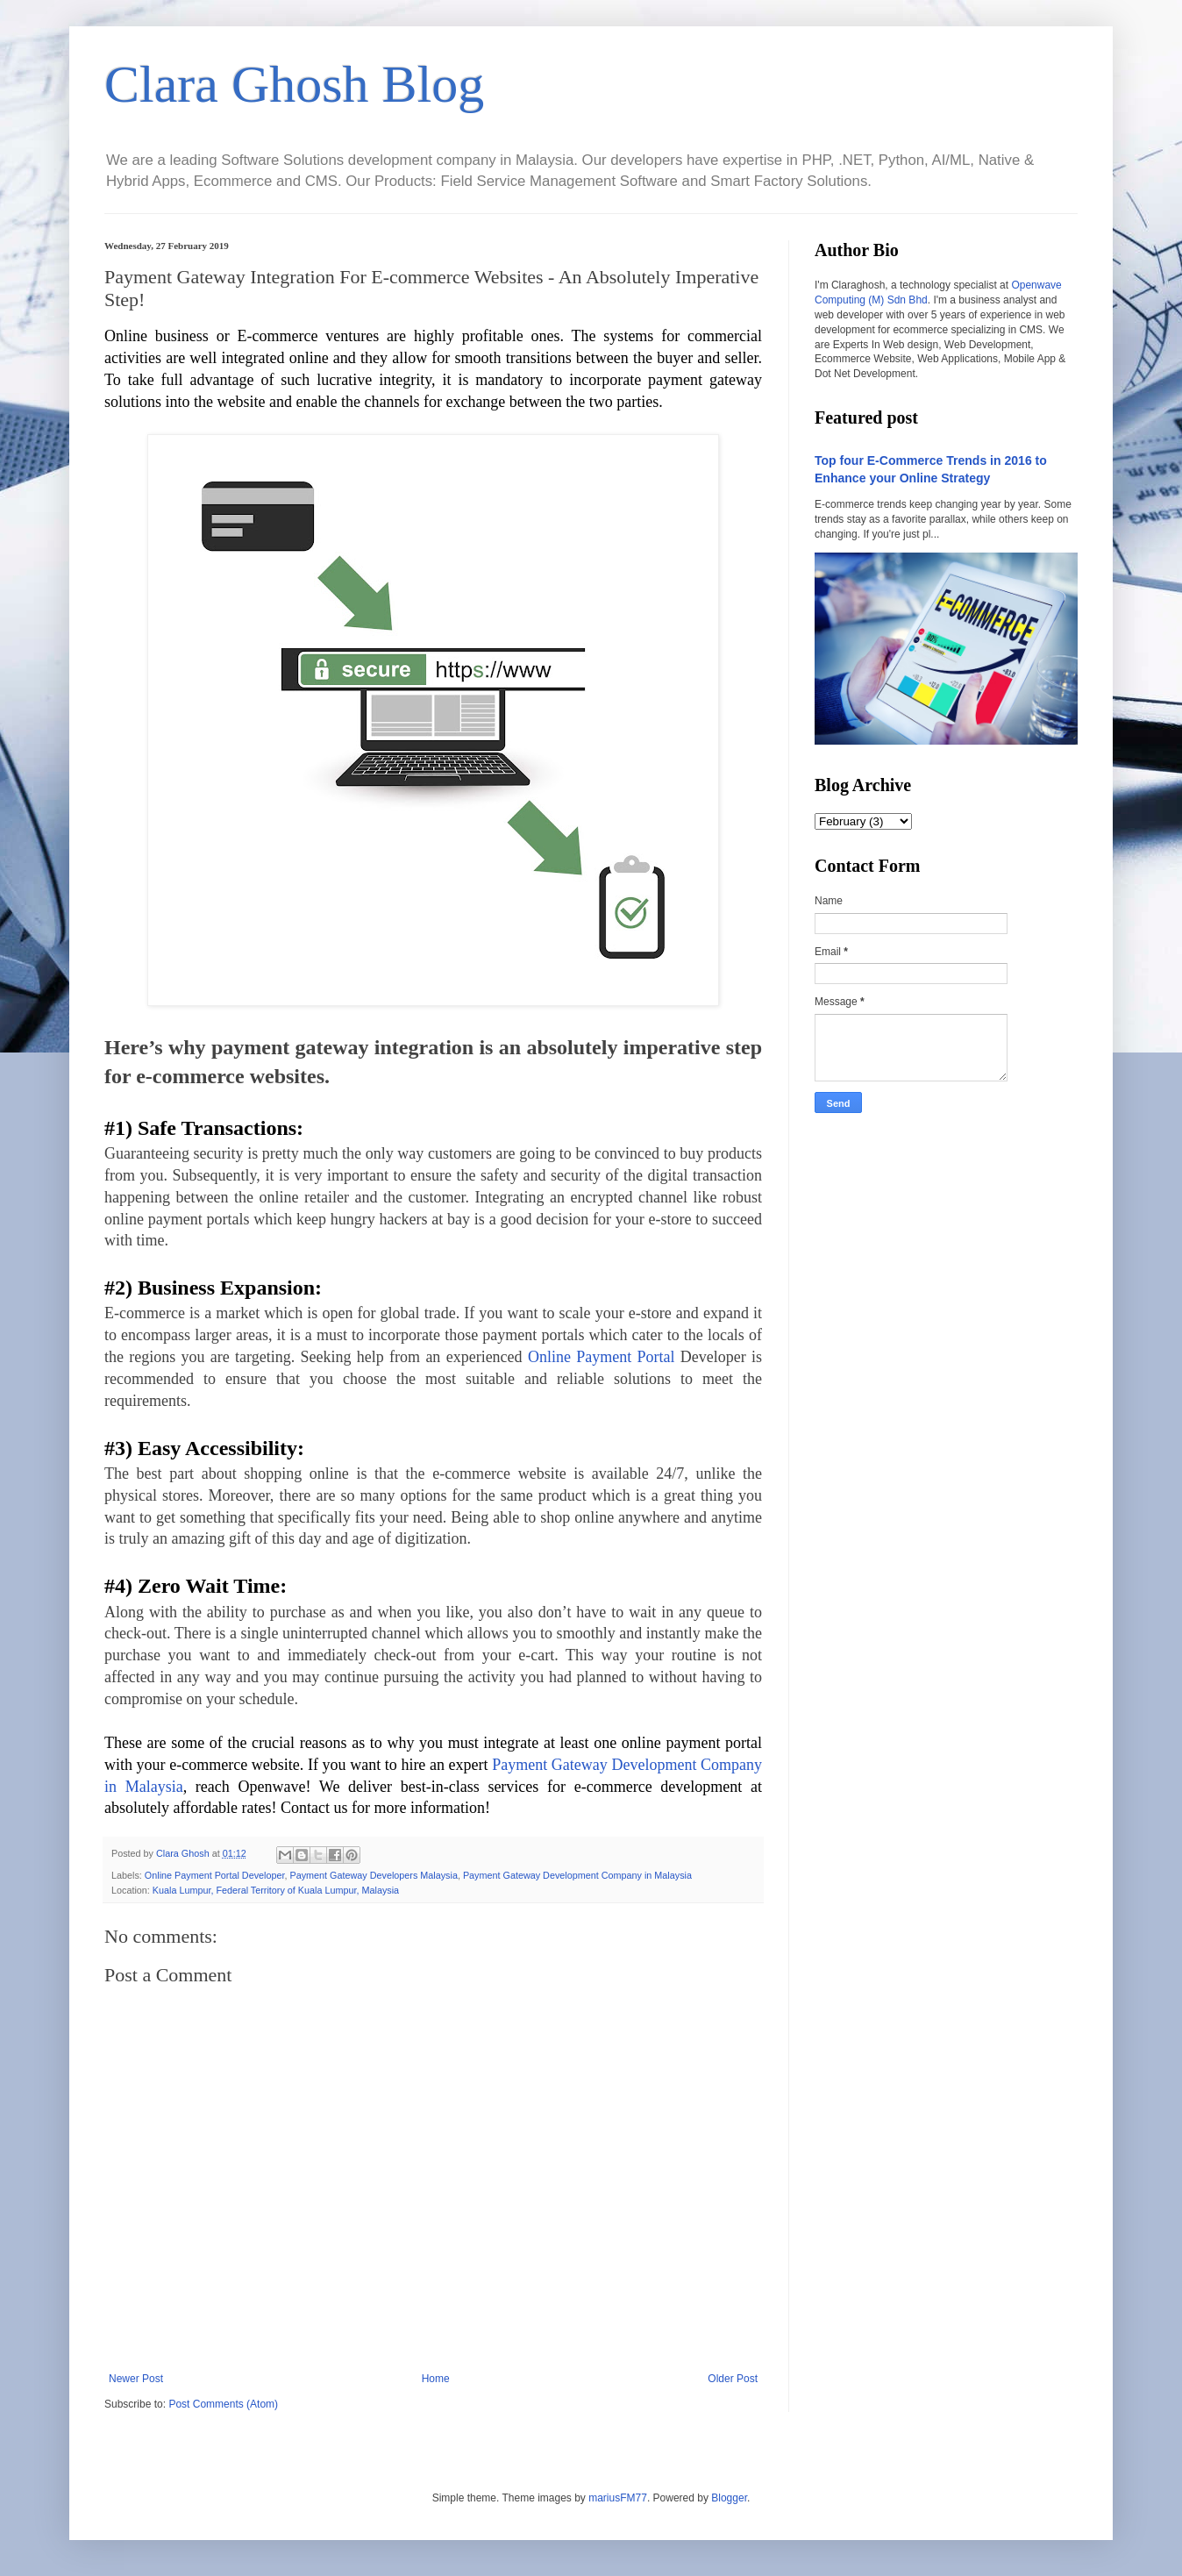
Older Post (733, 2379)
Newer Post (136, 2379)
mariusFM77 (617, 2498)
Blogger (729, 2498)
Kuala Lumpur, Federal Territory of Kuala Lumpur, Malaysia (276, 1890)
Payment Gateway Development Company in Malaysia (577, 1875)
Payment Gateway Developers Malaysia (373, 1875)
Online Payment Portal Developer (215, 1875)
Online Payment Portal (601, 1357)
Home (436, 2379)
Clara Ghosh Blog (294, 84)
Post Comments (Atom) (223, 2404)
